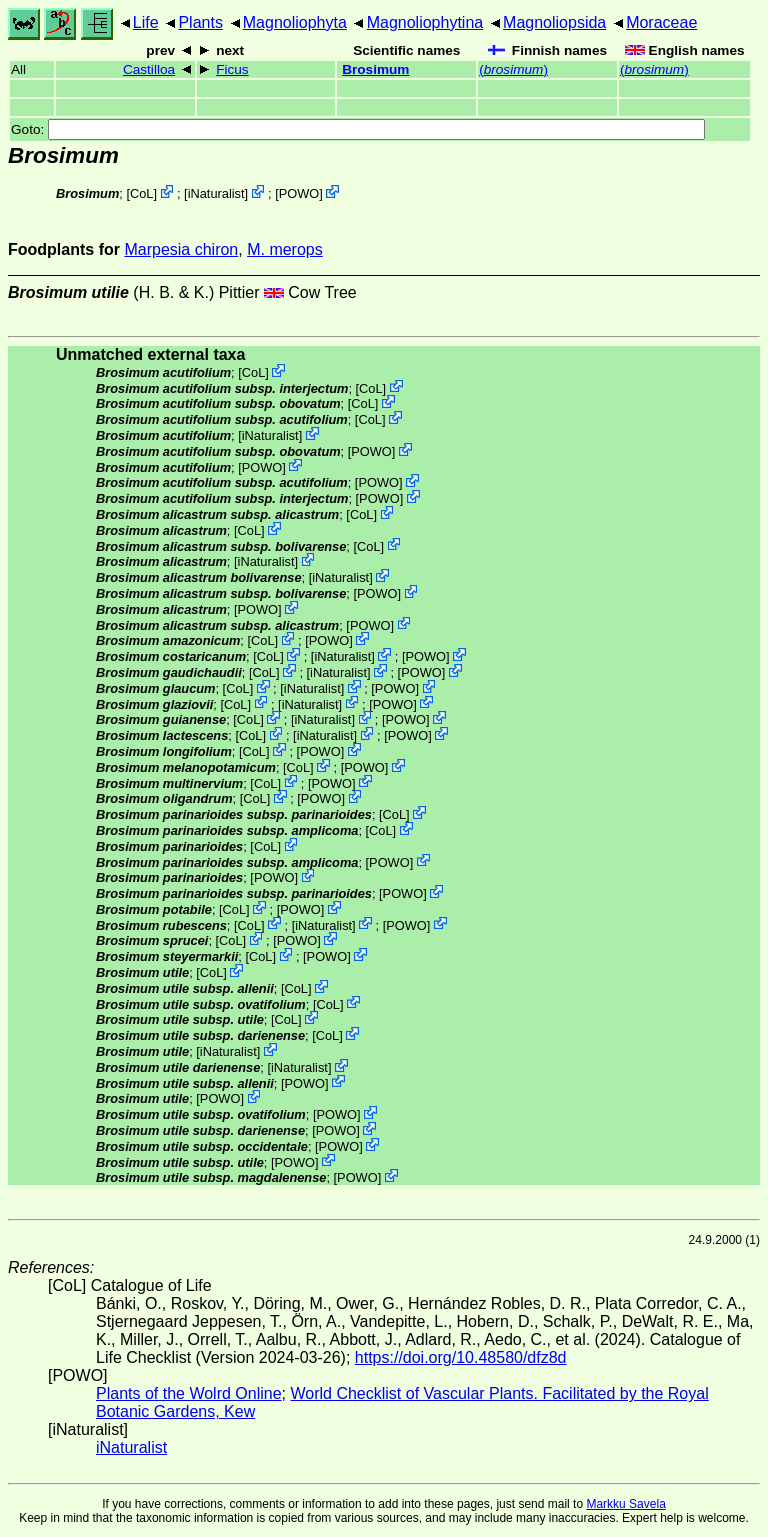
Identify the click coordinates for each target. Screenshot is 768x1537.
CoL (141, 193)
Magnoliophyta (295, 22)
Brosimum (375, 69)
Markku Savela (625, 1504)
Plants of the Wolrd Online (189, 1393)
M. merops (285, 249)
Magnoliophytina (425, 22)
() (513, 69)
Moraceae (661, 22)
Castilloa (149, 69)
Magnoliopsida (554, 22)
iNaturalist (216, 193)
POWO (299, 193)
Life (146, 22)
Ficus (232, 69)
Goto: (358, 129)
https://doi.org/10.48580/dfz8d (461, 1357)
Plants (200, 22)
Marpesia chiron (181, 249)
